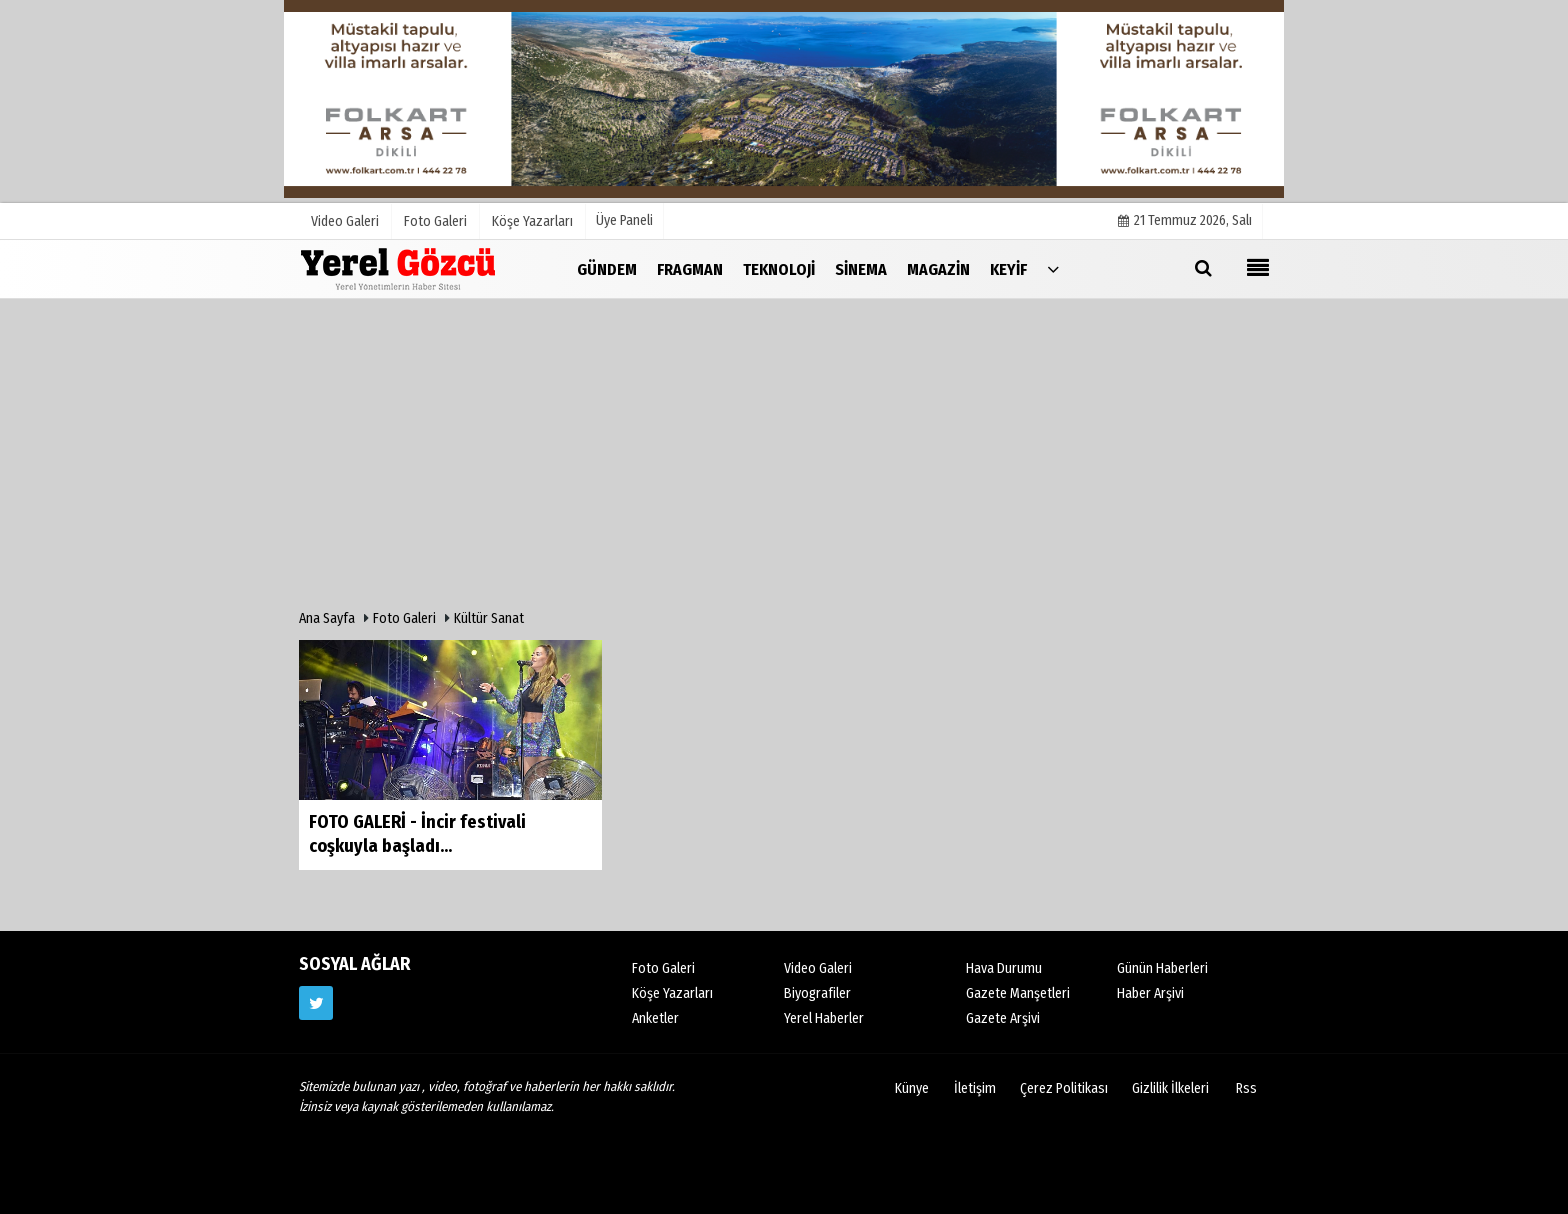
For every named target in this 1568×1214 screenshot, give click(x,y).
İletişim (975, 1088)
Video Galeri (818, 968)
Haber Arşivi (1150, 993)
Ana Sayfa (327, 618)
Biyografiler (817, 993)
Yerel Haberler (824, 1018)
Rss (1246, 1088)
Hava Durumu (1004, 968)
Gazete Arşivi (1003, 1018)
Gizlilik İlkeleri (1170, 1088)
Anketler (655, 1018)
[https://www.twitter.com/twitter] (316, 1003)
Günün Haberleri (1162, 968)
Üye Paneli (624, 220)
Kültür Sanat (489, 618)
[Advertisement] (784, 459)
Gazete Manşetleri (1018, 993)
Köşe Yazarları (672, 993)
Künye (912, 1088)
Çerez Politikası (1064, 1088)
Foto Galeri (404, 618)
